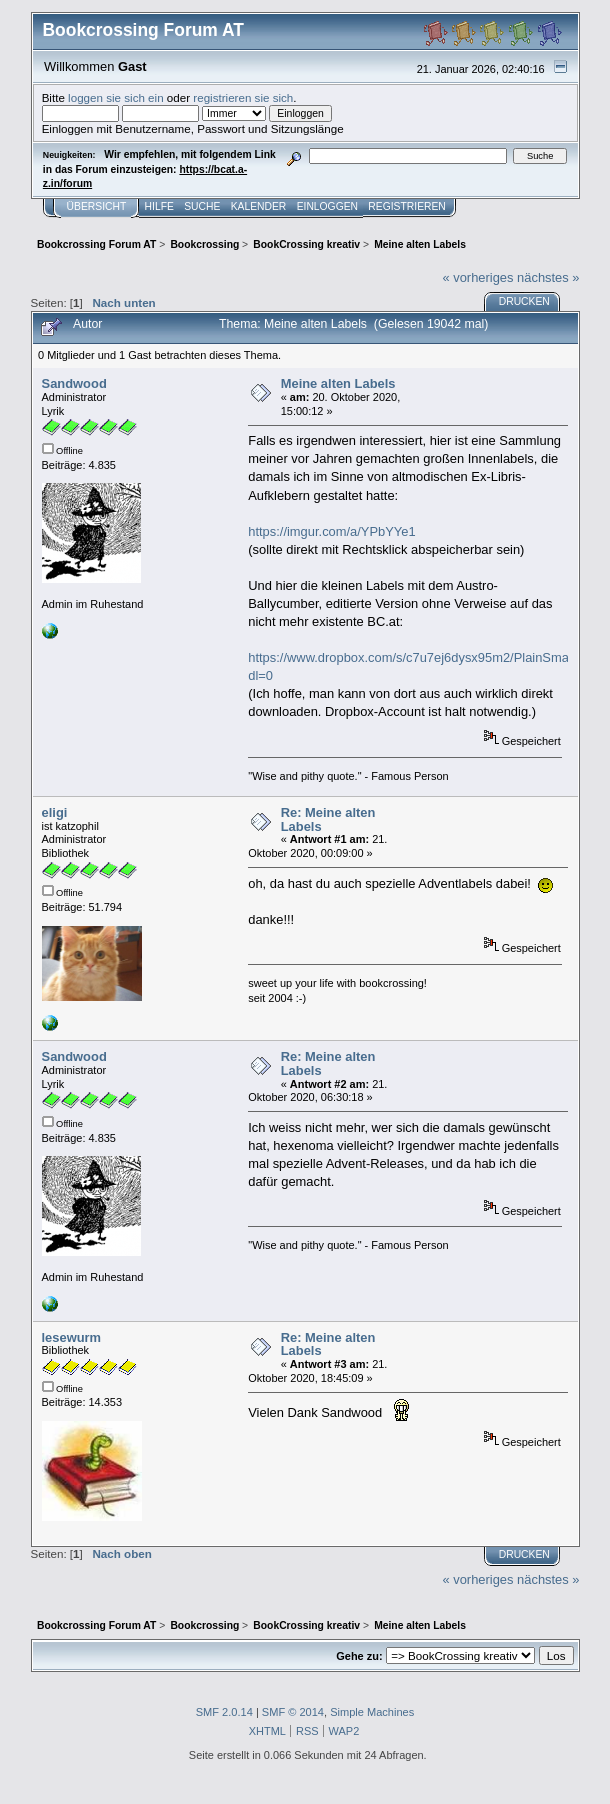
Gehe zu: (359, 1656)
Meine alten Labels (338, 383)
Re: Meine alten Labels (328, 819)
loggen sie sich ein (116, 97)
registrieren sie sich (243, 97)
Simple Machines (372, 1712)
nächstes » (548, 277)
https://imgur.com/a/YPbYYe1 (331, 531)
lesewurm (72, 1337)
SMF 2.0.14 (224, 1712)
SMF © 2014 (293, 1712)
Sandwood (74, 383)
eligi (55, 812)
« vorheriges (477, 277)
